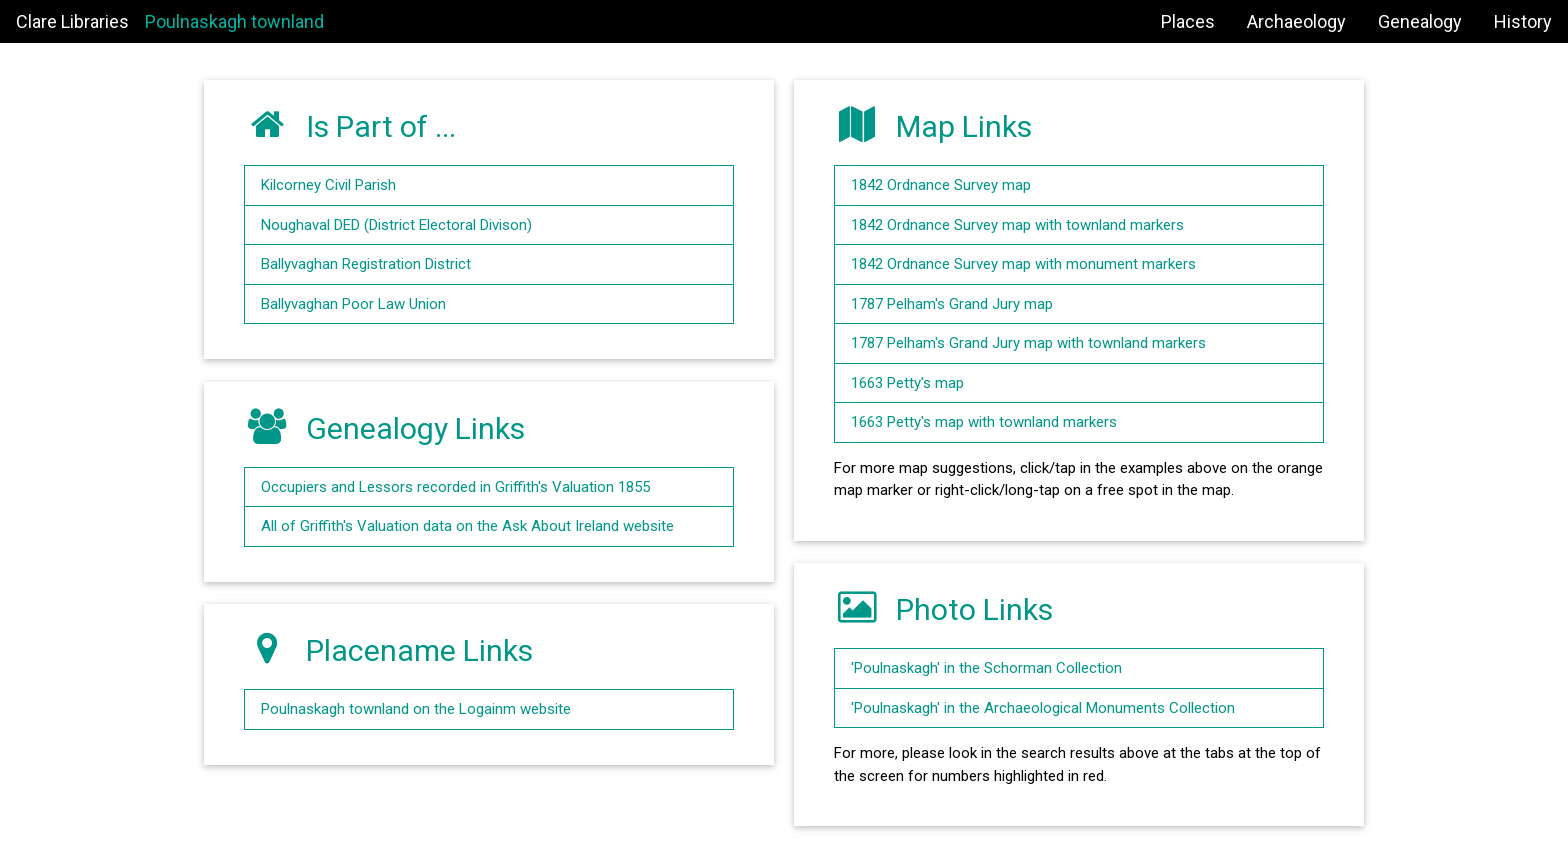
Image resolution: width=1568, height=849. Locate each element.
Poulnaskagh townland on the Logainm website (416, 709)
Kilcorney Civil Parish (328, 185)
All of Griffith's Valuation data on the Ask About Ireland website (467, 526)
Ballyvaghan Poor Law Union (353, 304)
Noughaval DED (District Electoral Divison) (396, 225)
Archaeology (1296, 21)
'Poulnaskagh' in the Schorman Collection (986, 668)
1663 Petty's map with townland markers (984, 422)
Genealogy (1420, 21)
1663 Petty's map (907, 383)
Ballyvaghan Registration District (366, 264)
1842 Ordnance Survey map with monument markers (1023, 264)
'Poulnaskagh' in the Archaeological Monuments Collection (1043, 708)
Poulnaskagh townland (234, 21)
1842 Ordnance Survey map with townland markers (1017, 225)
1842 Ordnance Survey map (941, 185)
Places (1188, 21)
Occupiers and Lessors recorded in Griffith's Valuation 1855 (455, 487)
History (1523, 21)
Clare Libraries (72, 21)
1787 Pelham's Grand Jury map (952, 304)
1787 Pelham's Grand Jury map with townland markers (1028, 343)
